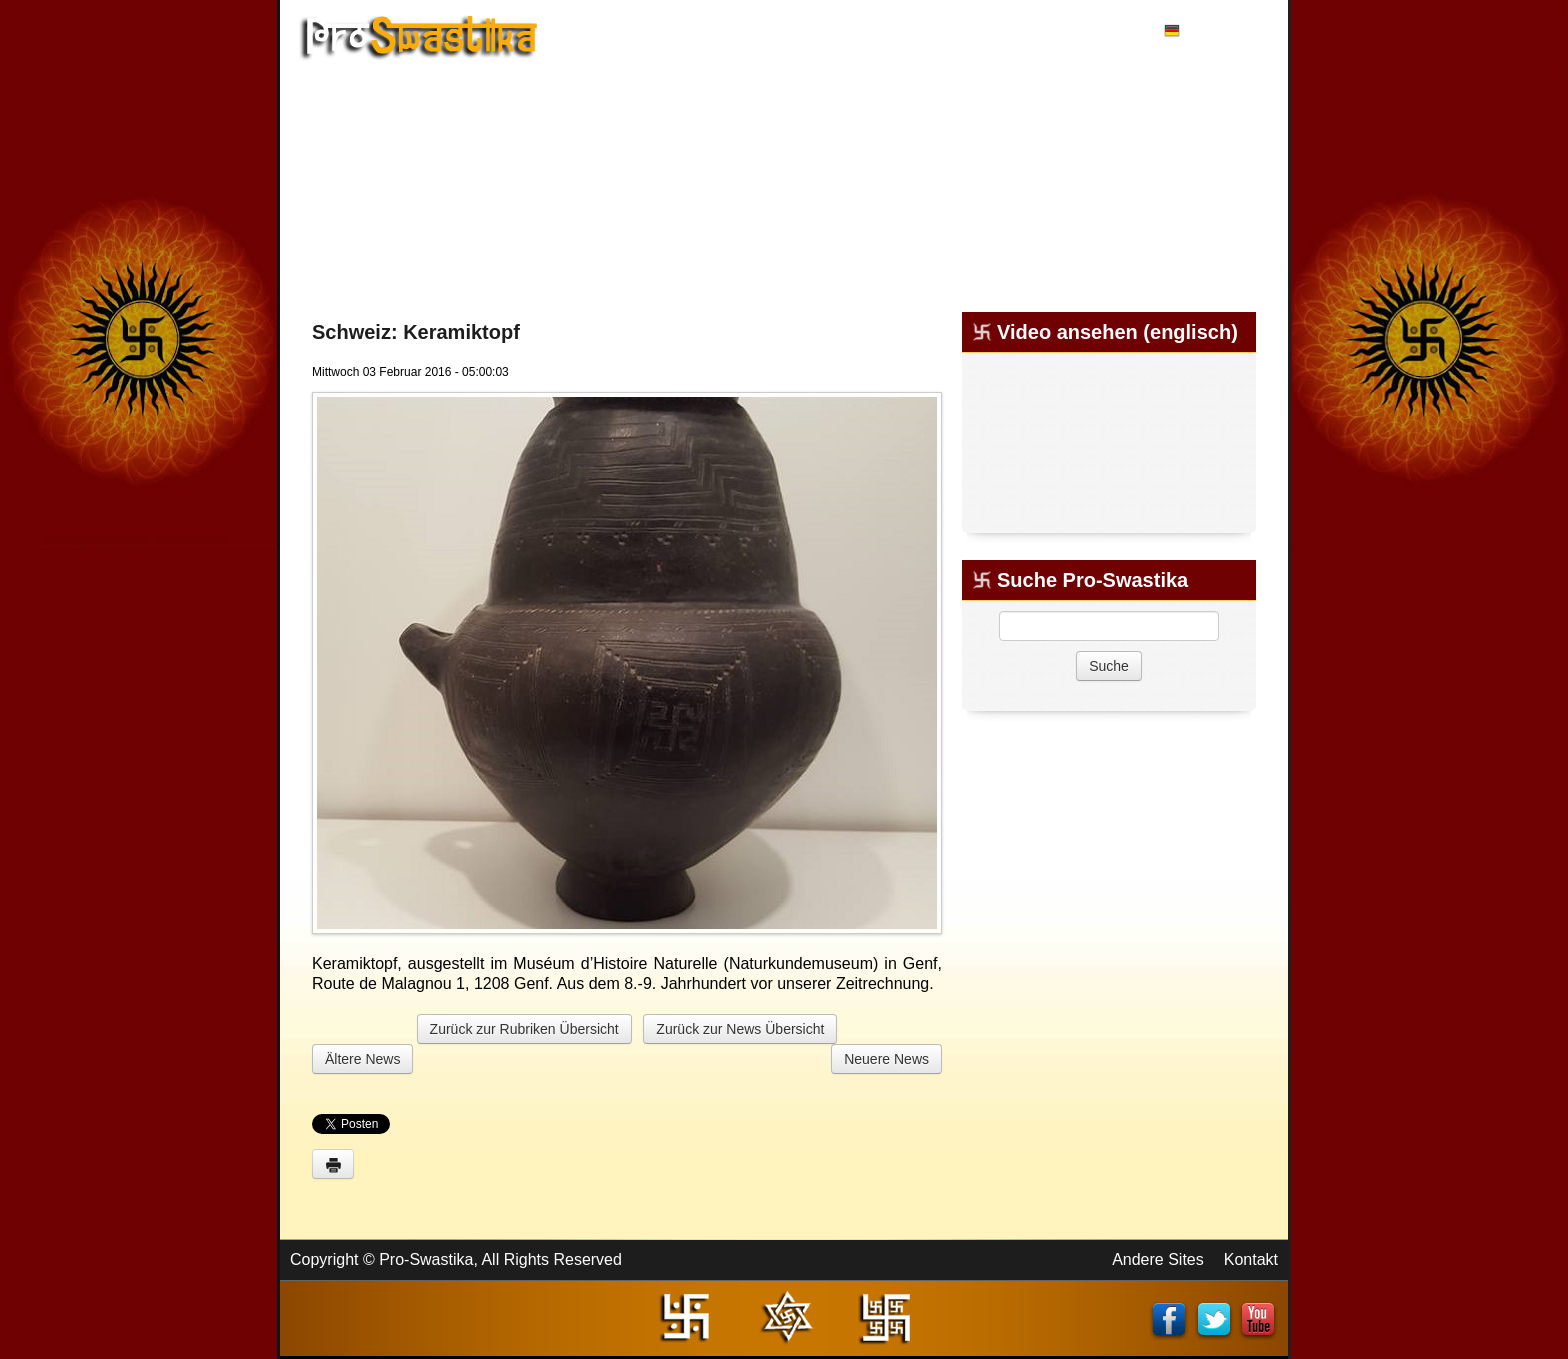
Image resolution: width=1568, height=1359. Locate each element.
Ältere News (362, 1059)
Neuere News (886, 1059)
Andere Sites (1158, 1259)
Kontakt (1251, 1259)
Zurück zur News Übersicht (740, 1029)
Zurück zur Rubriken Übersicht (524, 1029)
